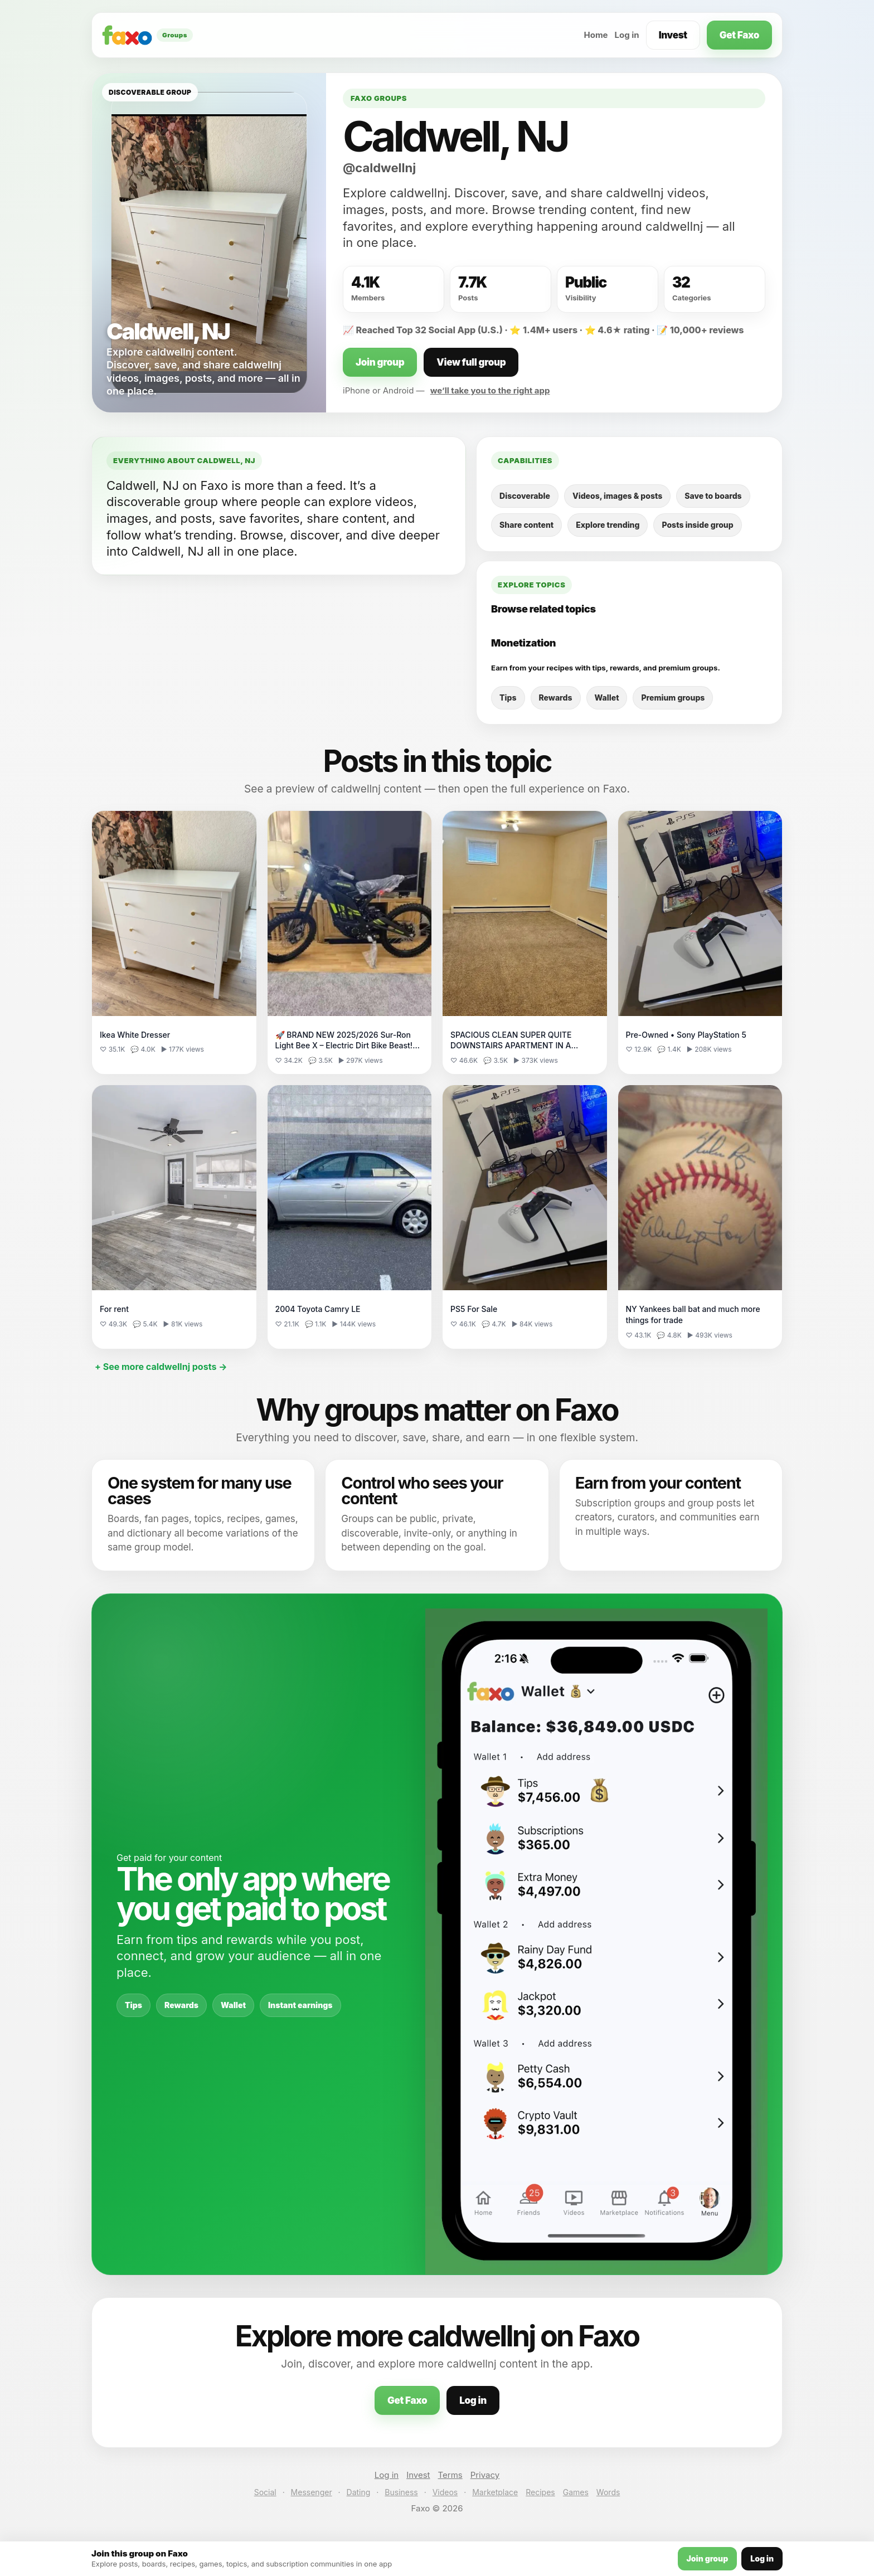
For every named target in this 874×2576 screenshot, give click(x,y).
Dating (359, 2492)
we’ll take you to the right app (490, 390)
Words (608, 2492)
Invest (673, 35)
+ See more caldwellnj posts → (161, 1366)
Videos (445, 2492)
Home (596, 35)
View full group (471, 362)
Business (401, 2492)
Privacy (485, 2475)
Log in (627, 35)
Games (576, 2492)
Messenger (311, 2492)
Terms (450, 2475)
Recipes (540, 2492)
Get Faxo (739, 35)
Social (265, 2492)
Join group (380, 362)
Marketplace (495, 2492)
